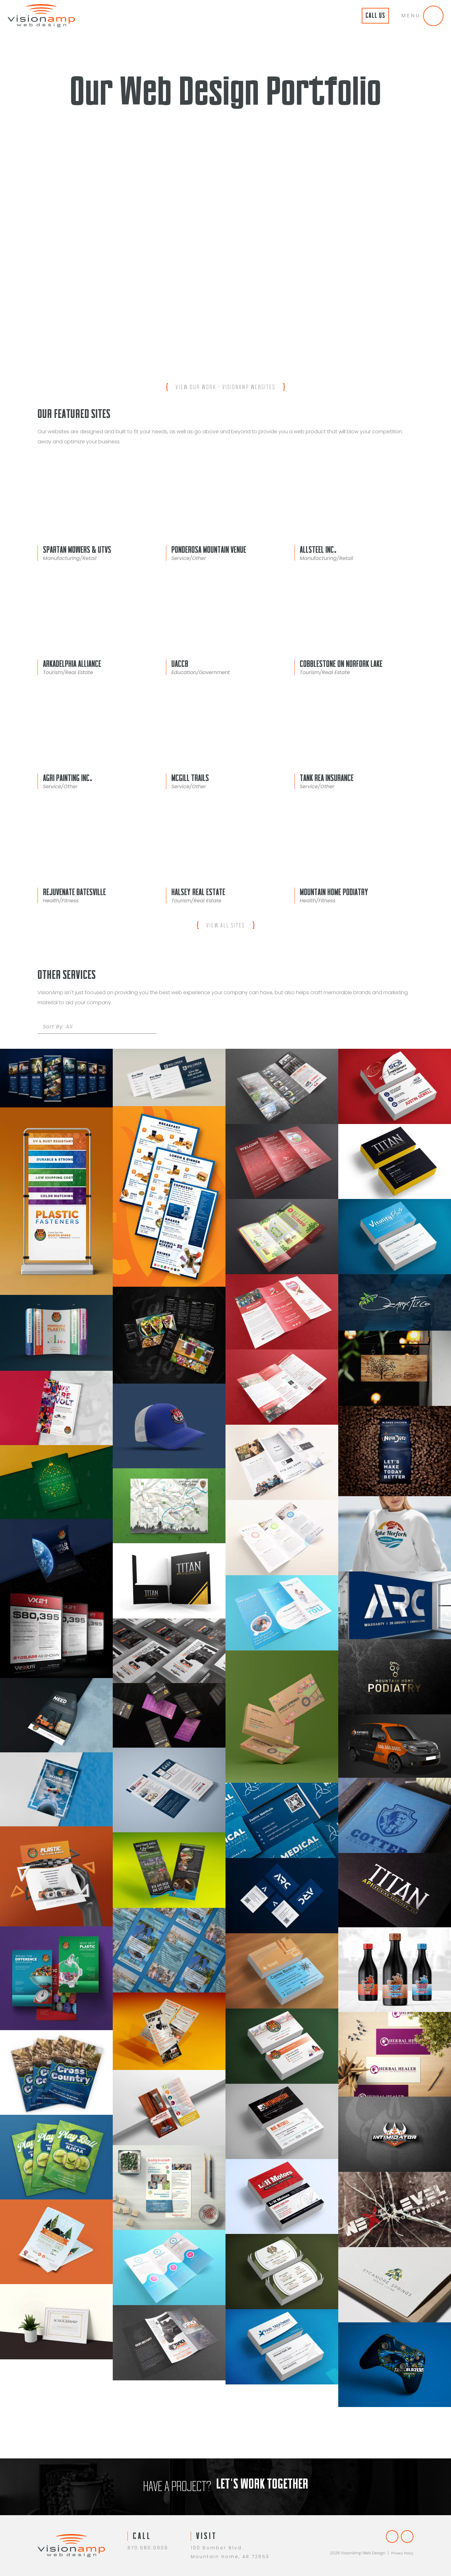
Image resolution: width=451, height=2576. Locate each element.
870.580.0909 (147, 2547)
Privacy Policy (400, 2558)
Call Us (362, 16)
